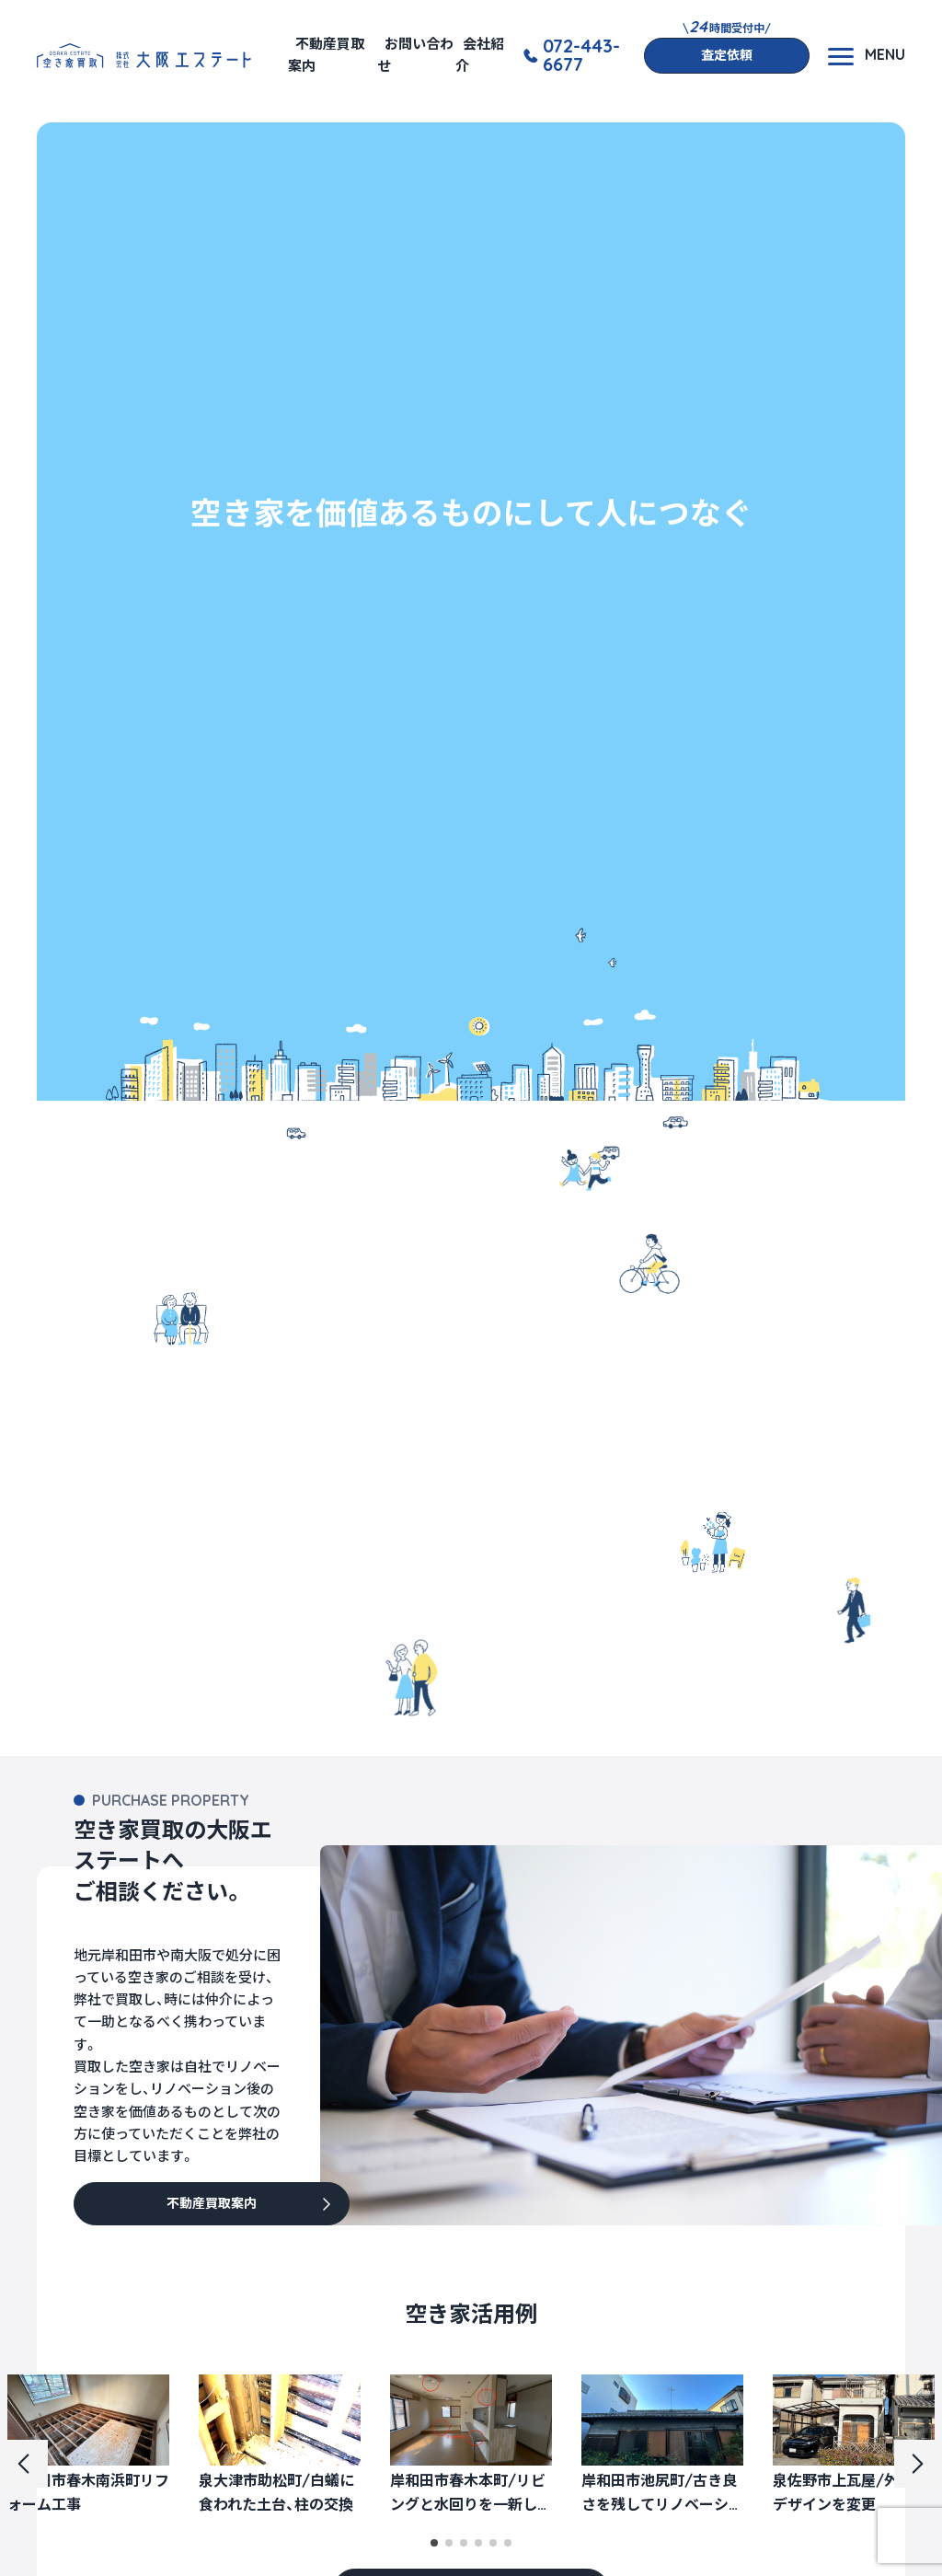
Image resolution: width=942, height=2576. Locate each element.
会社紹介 (479, 55)
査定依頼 (726, 55)
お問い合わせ (415, 55)
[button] (434, 2543)
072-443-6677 (581, 55)
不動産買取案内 (326, 55)
